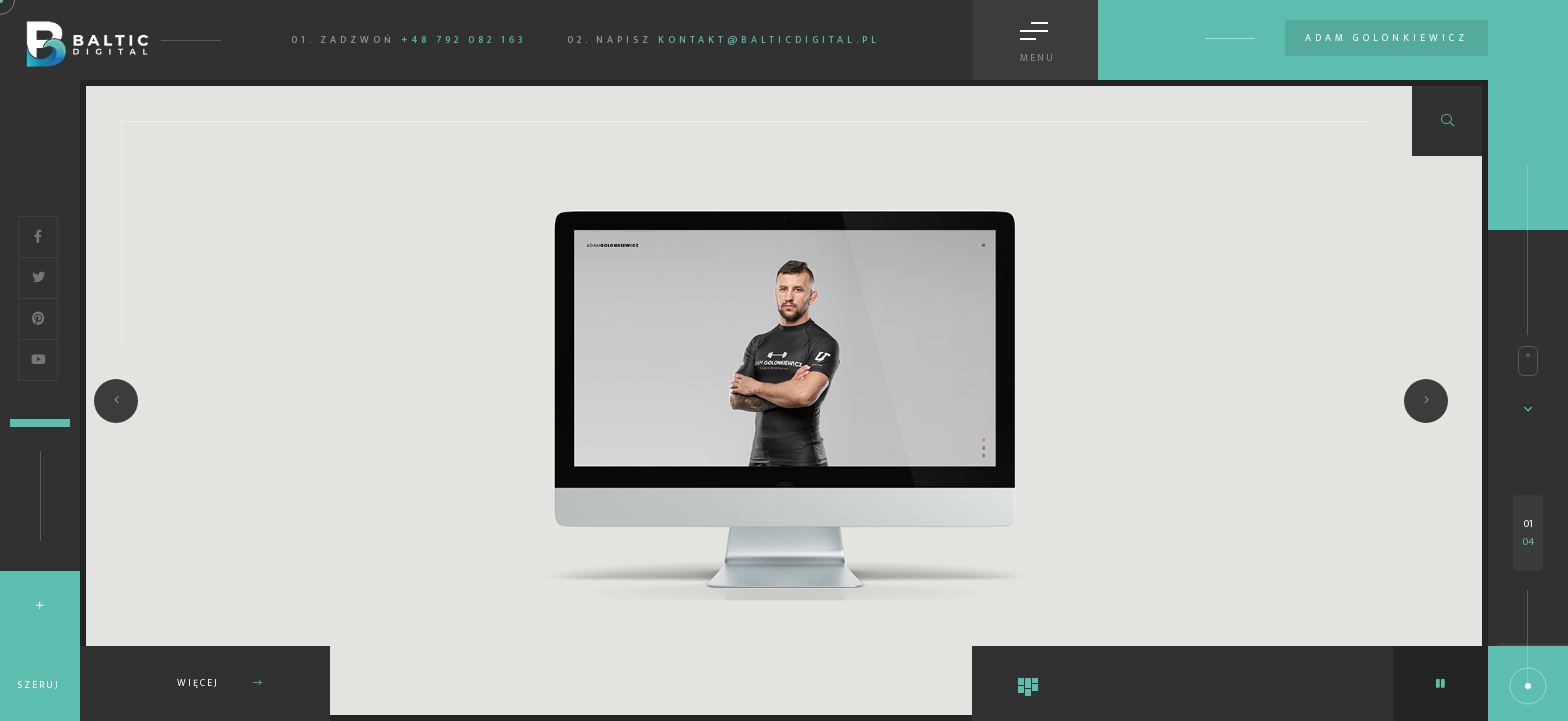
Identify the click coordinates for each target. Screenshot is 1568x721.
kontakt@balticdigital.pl (769, 40)
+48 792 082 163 (464, 40)
